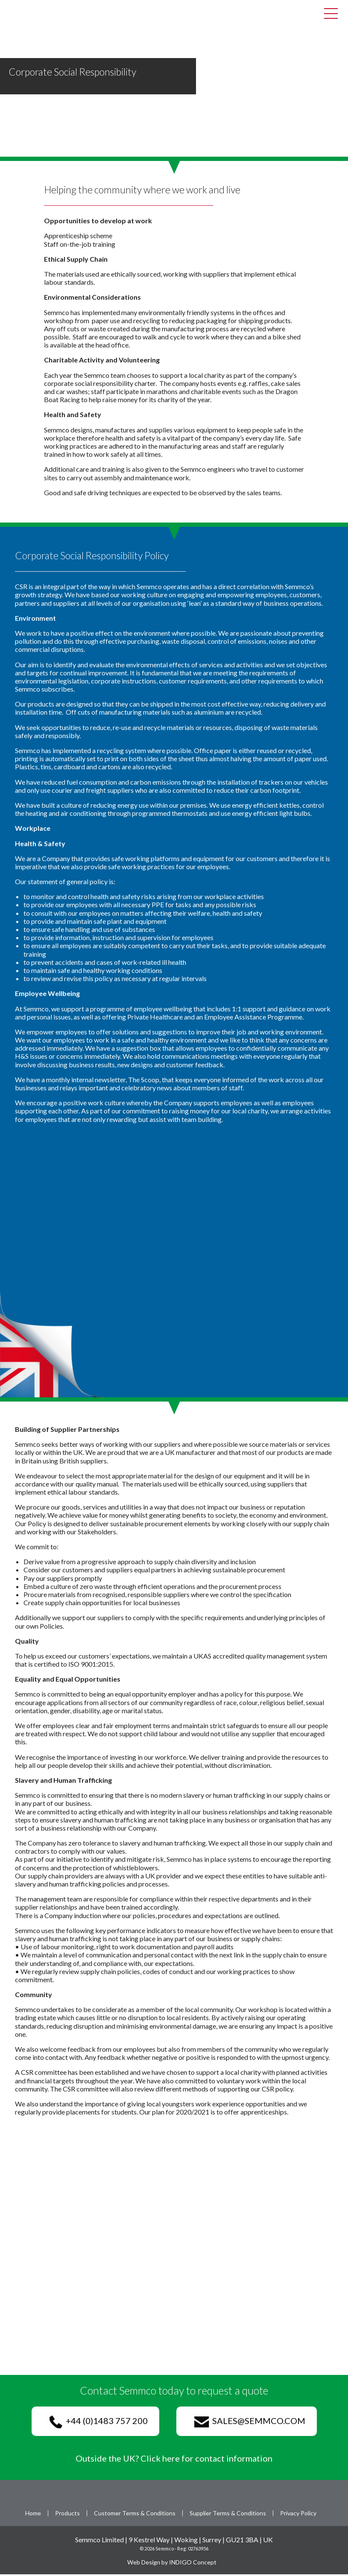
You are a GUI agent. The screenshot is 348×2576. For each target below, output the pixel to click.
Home (33, 2515)
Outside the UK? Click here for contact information (174, 2459)
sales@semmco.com (249, 2423)
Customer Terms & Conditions (134, 2515)
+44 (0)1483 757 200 (99, 2423)
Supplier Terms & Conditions (228, 2515)
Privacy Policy (298, 2515)
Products (67, 2515)
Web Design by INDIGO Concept (174, 2563)
